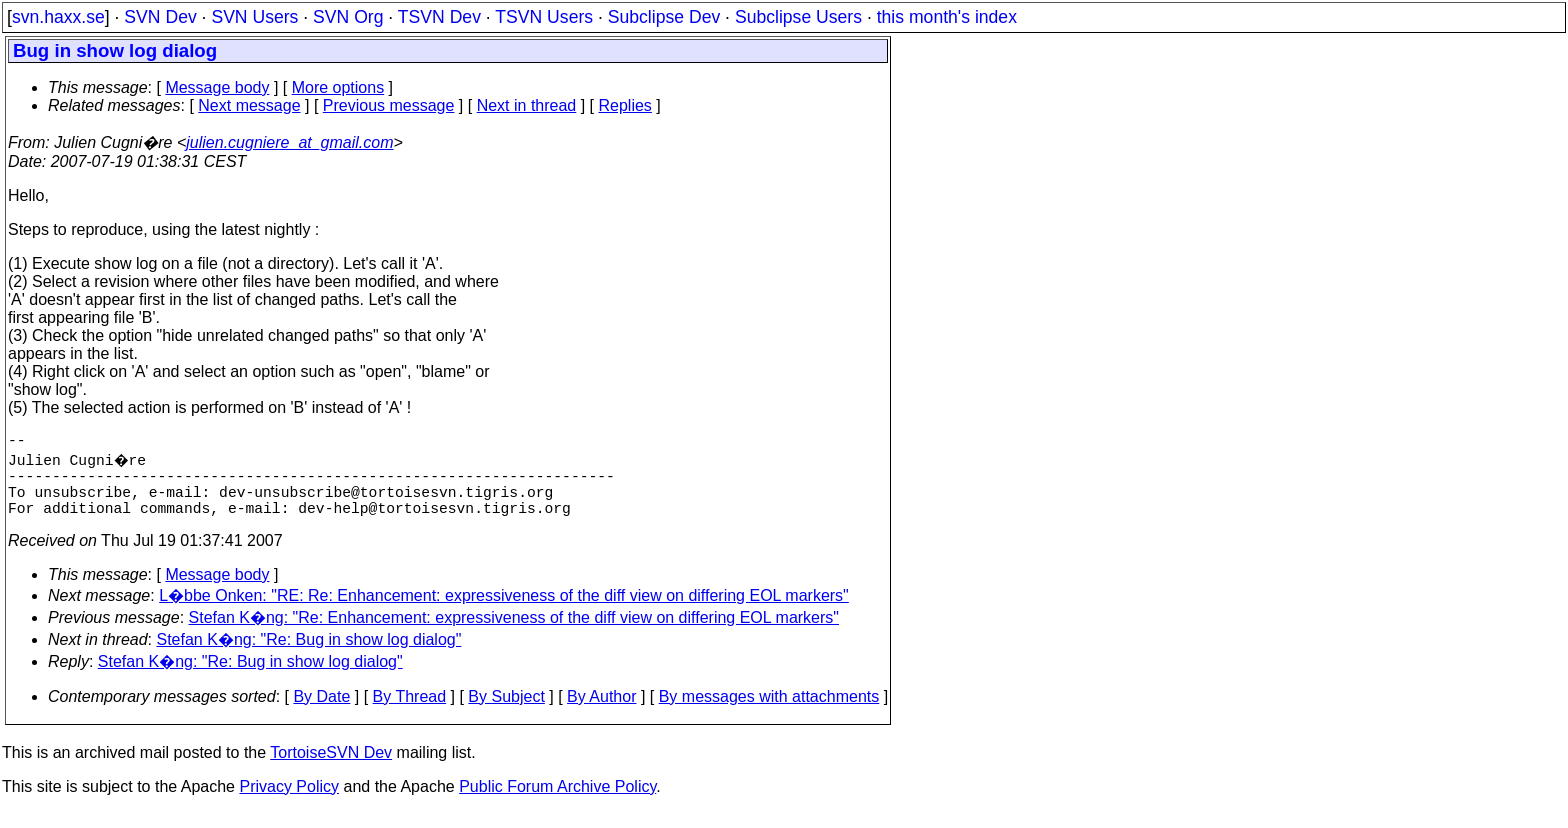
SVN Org (348, 17)
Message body (217, 87)
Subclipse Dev (664, 17)
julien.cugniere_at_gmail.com (289, 142)
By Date (321, 712)
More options (338, 87)
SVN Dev (160, 17)
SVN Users (254, 17)
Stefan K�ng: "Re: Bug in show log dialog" (309, 655)
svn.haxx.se (58, 17)
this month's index (947, 17)
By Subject (506, 712)
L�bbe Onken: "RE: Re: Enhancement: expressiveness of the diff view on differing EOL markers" (504, 611)
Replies (625, 105)
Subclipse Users (798, 17)
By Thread (410, 712)
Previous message (389, 105)
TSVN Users (544, 17)
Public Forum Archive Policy (557, 802)
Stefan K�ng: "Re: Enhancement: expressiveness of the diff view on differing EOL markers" (514, 633)
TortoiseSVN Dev (331, 768)
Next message (249, 105)
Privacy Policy (289, 802)
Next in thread (527, 105)
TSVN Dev (439, 17)
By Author (601, 712)
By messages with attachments (769, 712)
